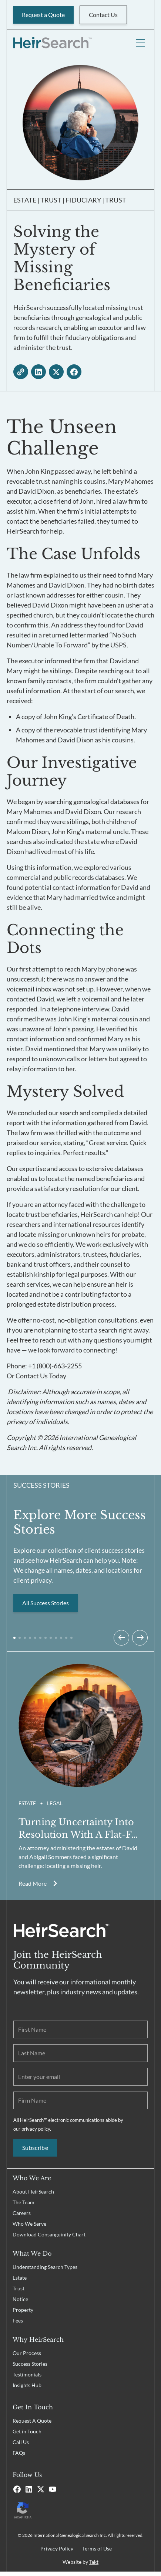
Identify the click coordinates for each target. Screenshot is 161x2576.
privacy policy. (36, 2129)
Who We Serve (29, 2224)
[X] (40, 2489)
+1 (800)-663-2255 (55, 1366)
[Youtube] (52, 2489)
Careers (22, 2213)
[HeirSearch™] (52, 43)
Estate (20, 2277)
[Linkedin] (28, 2489)
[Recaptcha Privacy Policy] (80, 2510)
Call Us (21, 2442)
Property (23, 2310)
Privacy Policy (56, 2548)
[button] (14, 1638)
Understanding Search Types (45, 2267)
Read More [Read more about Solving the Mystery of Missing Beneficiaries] (33, 1883)
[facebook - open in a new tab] (74, 371)
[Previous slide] (121, 1638)
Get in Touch (27, 2431)
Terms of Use (97, 2548)
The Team (23, 2202)
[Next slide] (140, 1638)
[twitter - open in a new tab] (56, 371)
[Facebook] (17, 2489)
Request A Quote (32, 2420)
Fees (18, 2320)
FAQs (19, 2453)
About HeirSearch (33, 2191)
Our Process (27, 2353)
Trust (18, 2288)
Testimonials (27, 2374)
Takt (93, 2562)
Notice (20, 2299)
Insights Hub (27, 2385)
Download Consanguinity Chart (49, 2234)
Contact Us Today (41, 1376)
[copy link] (20, 371)
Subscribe (35, 2147)
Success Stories (30, 2364)
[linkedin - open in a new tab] (38, 371)
